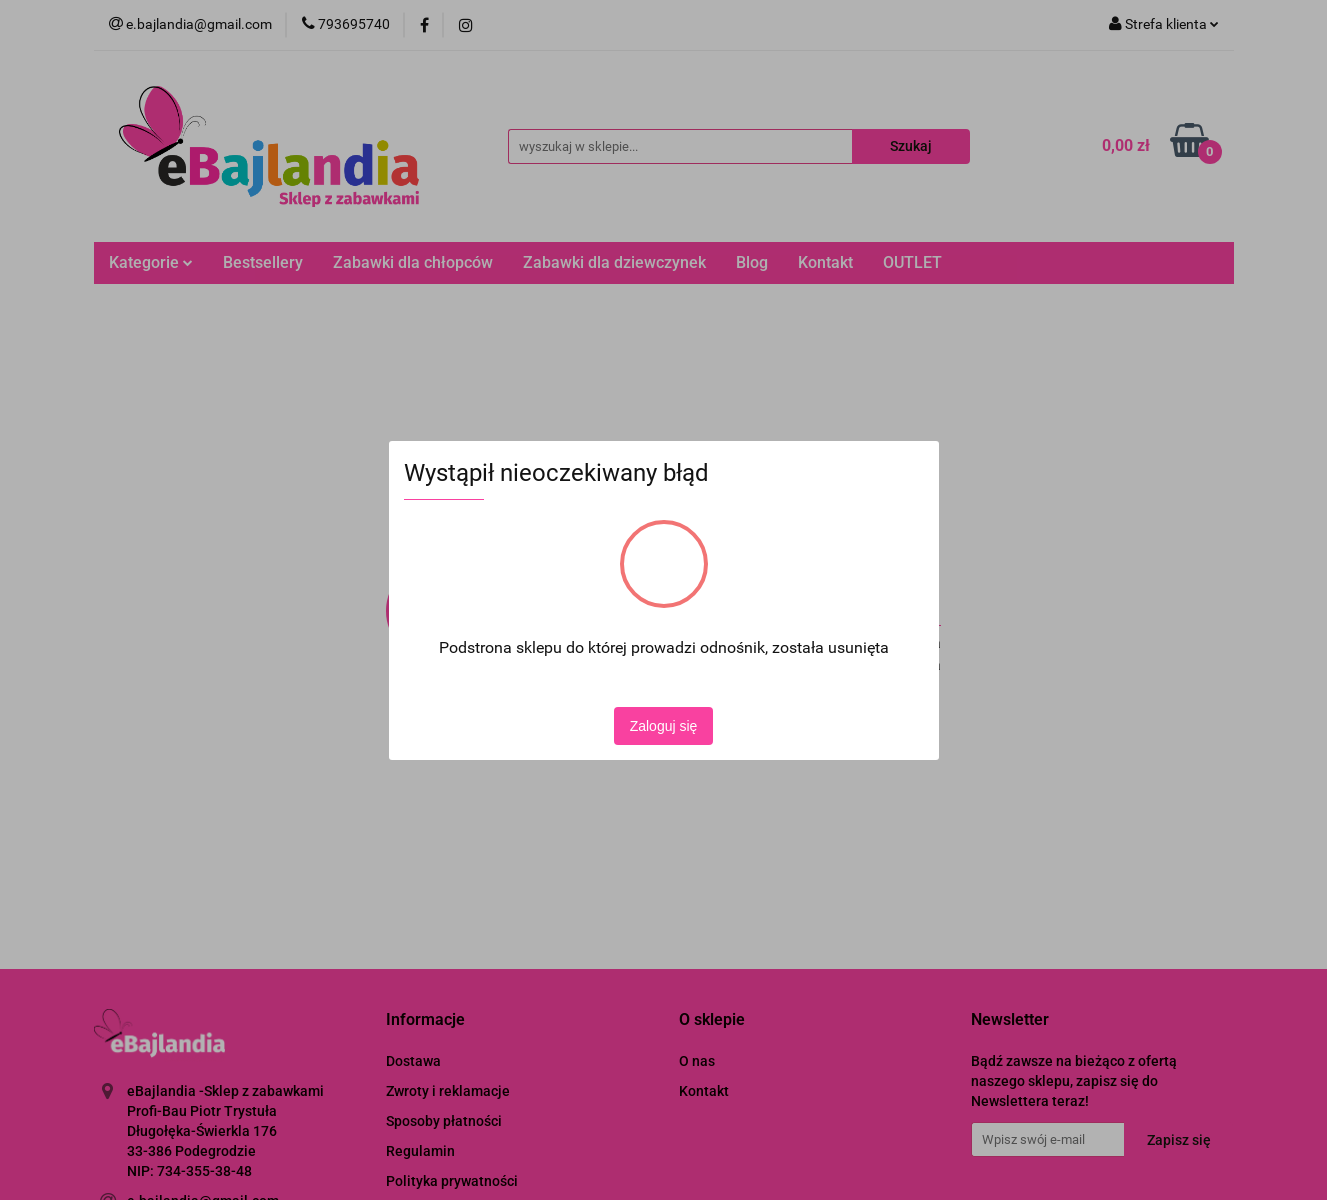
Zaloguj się (664, 726)
